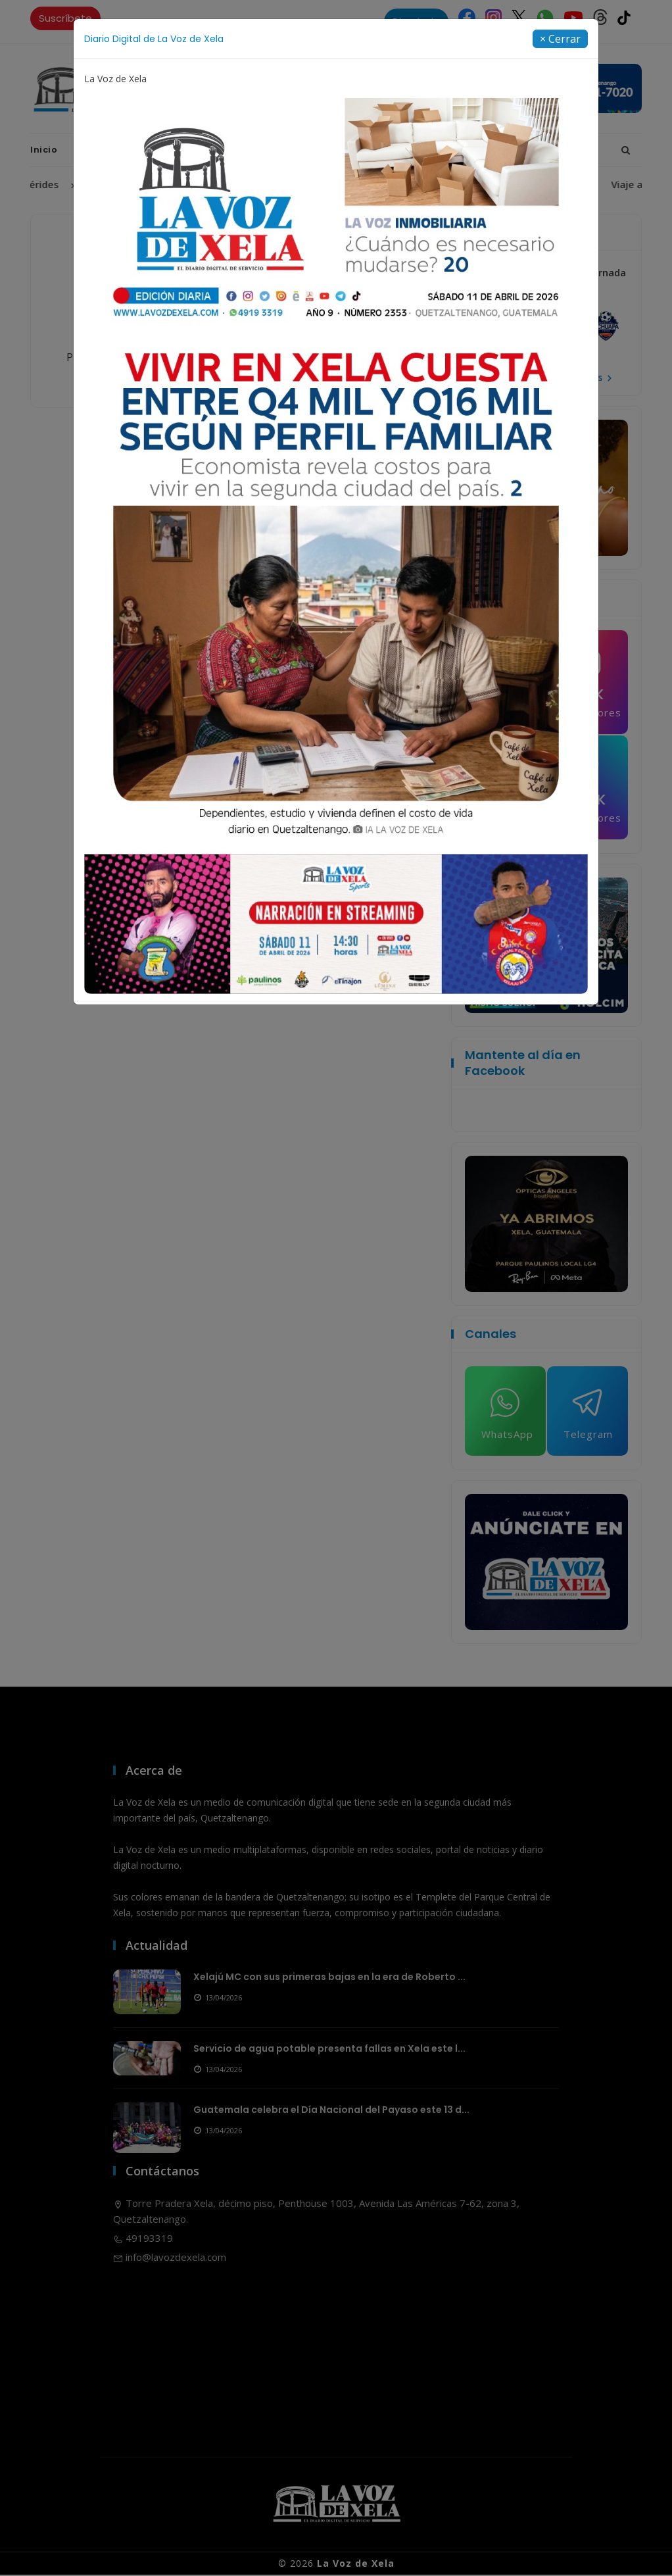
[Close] (560, 39)
